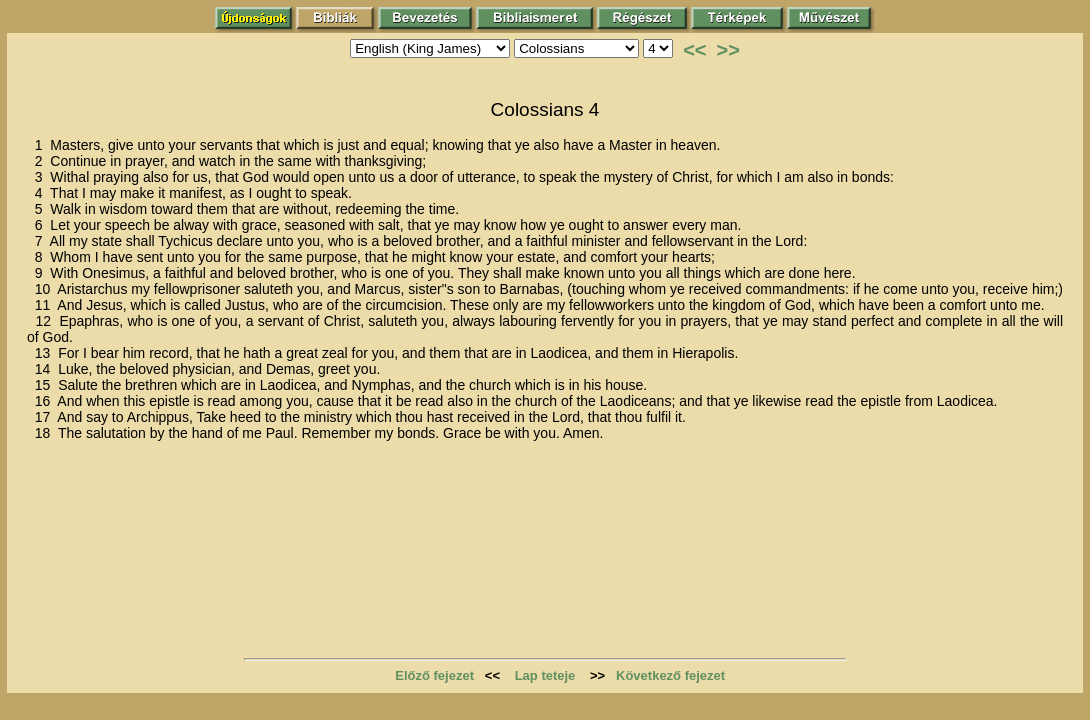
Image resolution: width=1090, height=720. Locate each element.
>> (728, 50)
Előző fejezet (434, 675)
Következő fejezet (670, 675)
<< (694, 50)
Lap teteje (545, 675)
